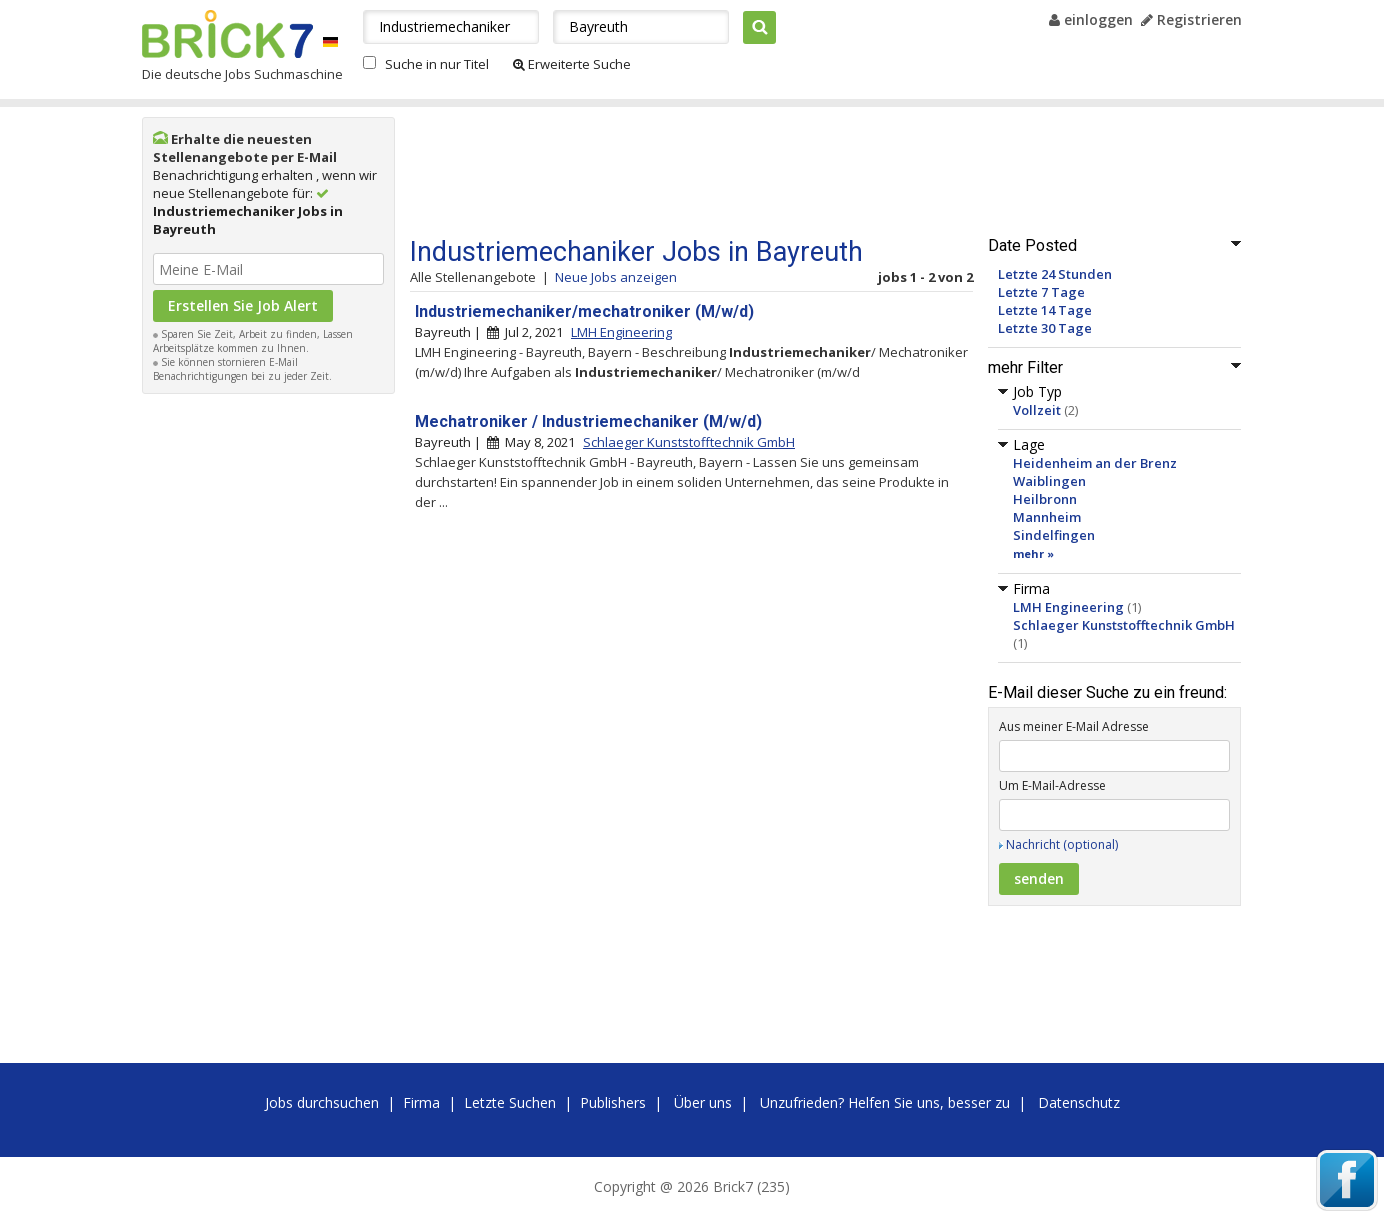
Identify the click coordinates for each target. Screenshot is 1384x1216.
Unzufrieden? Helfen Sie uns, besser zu (885, 1102)
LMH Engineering (1068, 607)
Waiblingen (1049, 481)
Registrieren (1191, 19)
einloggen (1091, 19)
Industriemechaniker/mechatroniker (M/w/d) (584, 311)
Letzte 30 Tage (1045, 328)
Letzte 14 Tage (1045, 310)
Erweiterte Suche (572, 64)
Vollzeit (1037, 410)
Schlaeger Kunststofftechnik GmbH (1124, 625)
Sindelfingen (1054, 535)
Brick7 (227, 34)
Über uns (703, 1102)
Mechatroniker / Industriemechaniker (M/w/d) (588, 421)
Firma (421, 1102)
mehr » (1033, 553)
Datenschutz (1079, 1102)
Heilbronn (1045, 499)
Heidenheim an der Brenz (1095, 463)
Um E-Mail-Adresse (1052, 785)
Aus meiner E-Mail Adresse (1074, 726)
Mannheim (1047, 517)
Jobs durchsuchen (322, 1102)
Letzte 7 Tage (1041, 292)
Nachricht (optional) (1062, 844)
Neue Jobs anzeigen (616, 277)
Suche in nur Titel (437, 64)
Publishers (613, 1102)
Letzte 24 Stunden (1055, 274)
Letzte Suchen (510, 1102)
